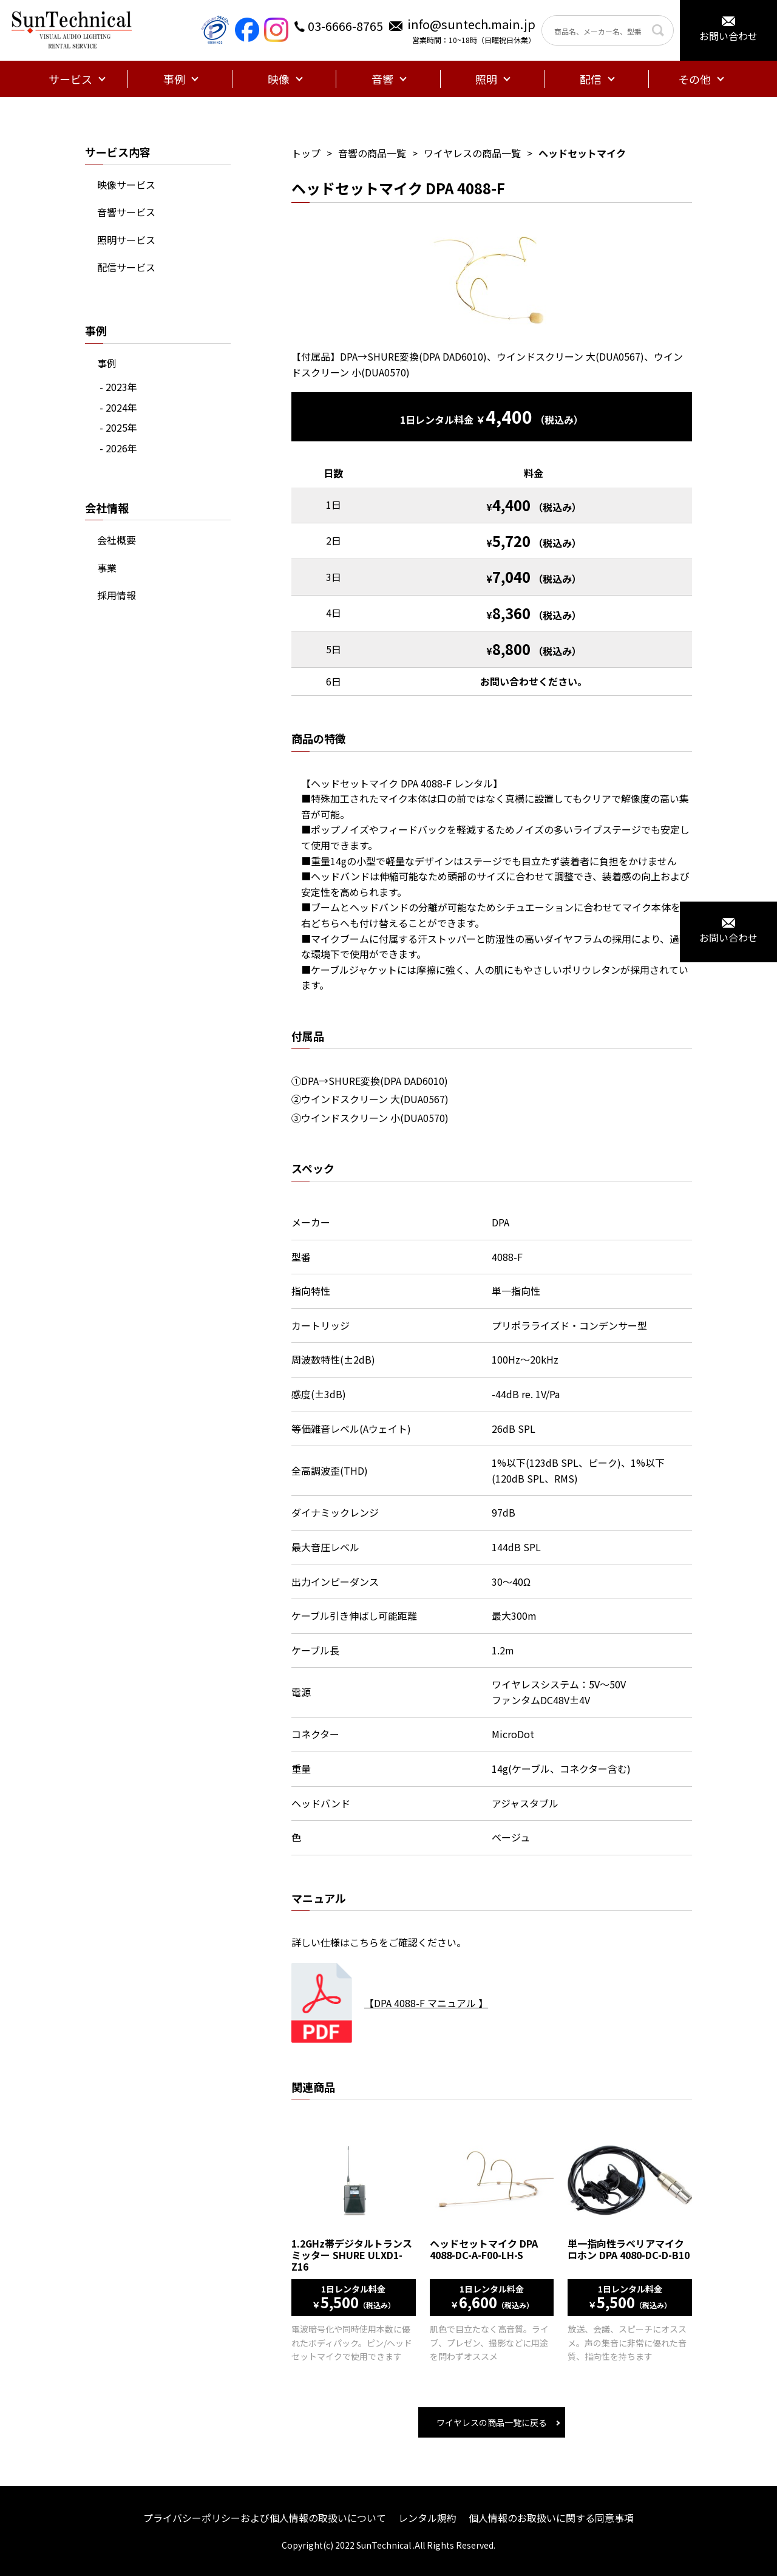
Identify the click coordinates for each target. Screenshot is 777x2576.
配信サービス (126, 267)
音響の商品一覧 (372, 153)
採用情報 (116, 595)
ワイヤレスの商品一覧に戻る (491, 2422)
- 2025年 (118, 427)
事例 (107, 363)
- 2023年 (118, 386)
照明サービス (126, 240)
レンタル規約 (427, 2517)
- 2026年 (118, 448)
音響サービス (126, 212)
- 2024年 (118, 407)
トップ (306, 153)
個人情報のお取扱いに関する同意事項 (551, 2517)
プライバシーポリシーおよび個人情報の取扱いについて (264, 2517)
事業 (107, 567)
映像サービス (126, 184)
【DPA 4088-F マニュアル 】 (426, 2003)
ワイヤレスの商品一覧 (472, 153)
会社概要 (116, 539)
